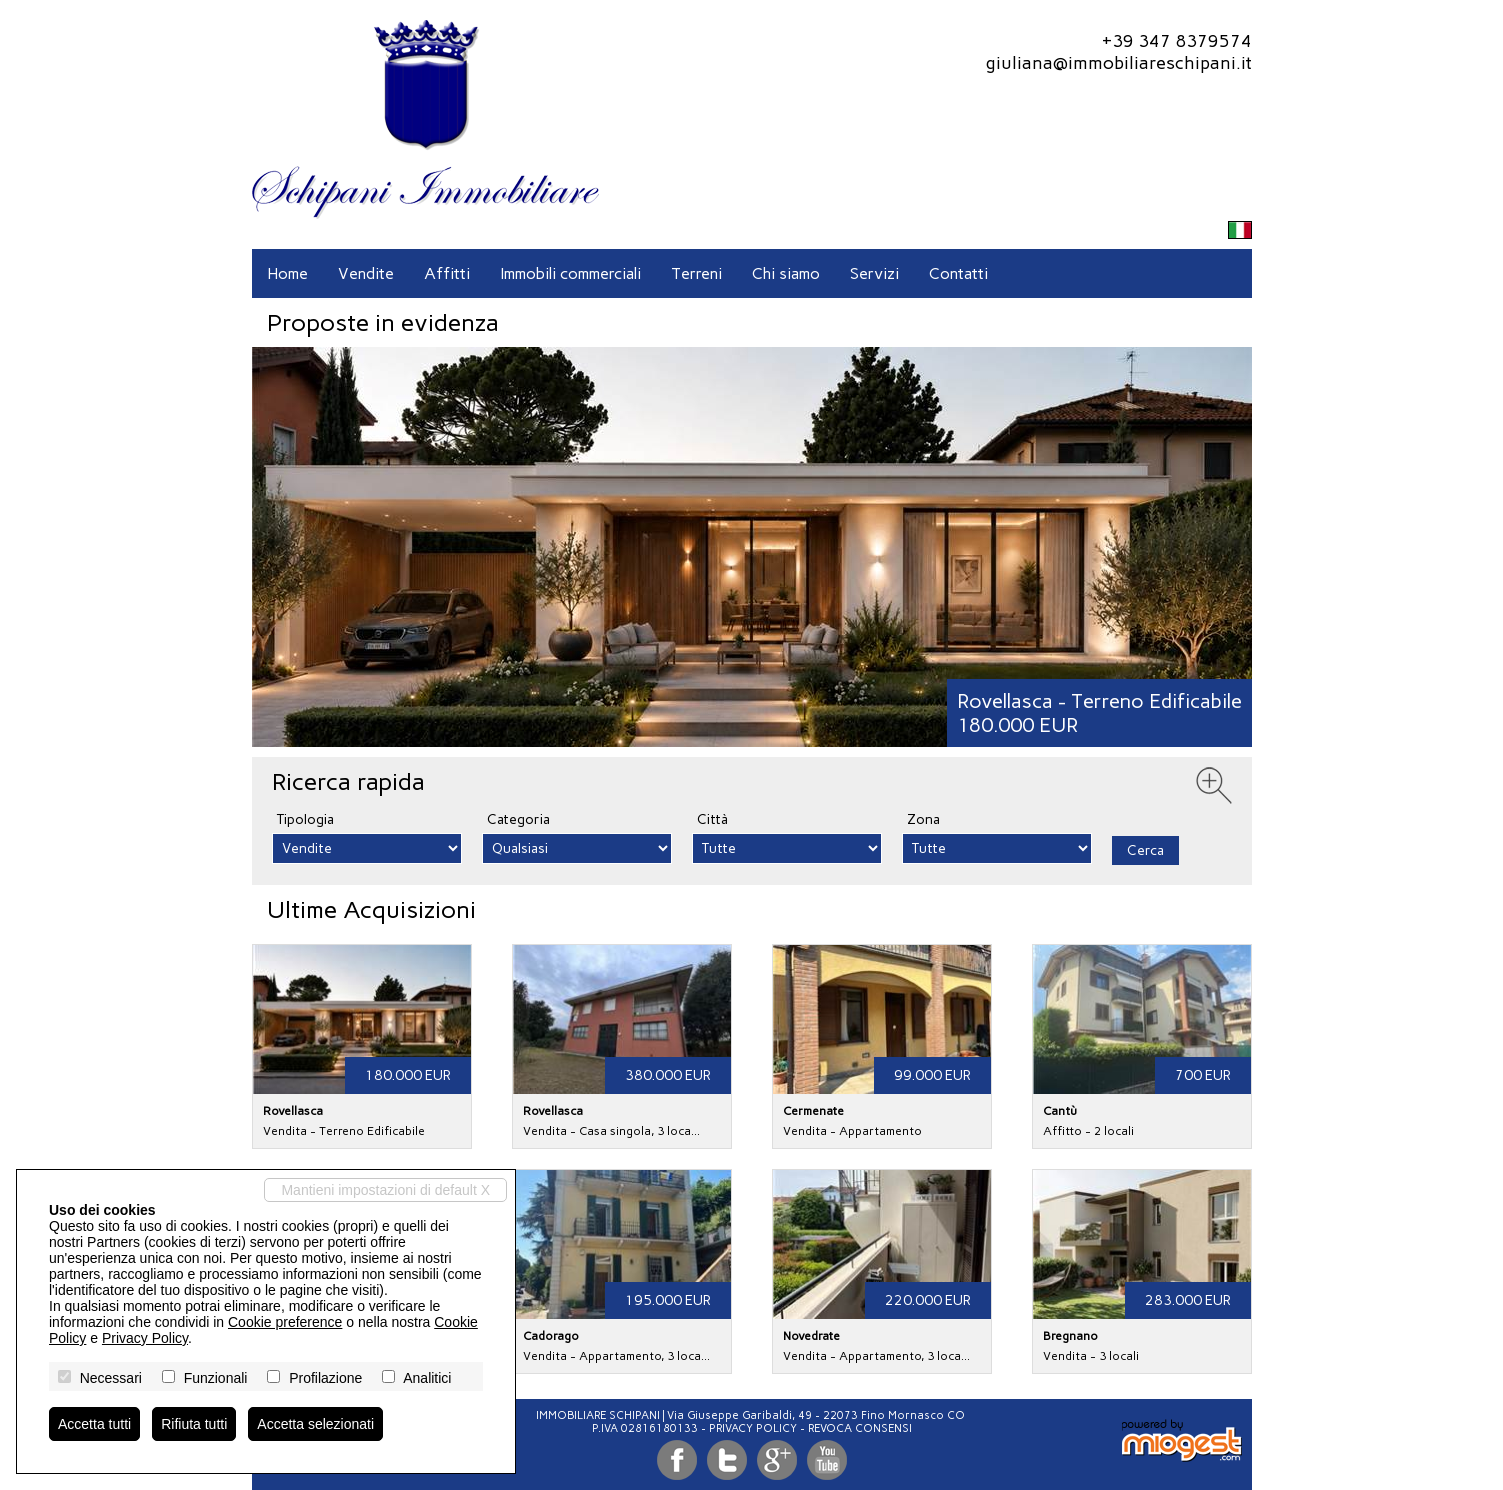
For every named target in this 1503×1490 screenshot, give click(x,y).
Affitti (447, 273)
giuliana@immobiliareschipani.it (1118, 63)
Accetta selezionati (315, 1424)
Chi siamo (786, 273)
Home (287, 273)
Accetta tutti (94, 1424)
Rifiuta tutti (194, 1424)
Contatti (958, 273)
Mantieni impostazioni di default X (385, 1190)
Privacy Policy (753, 1428)
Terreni (696, 273)
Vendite (366, 273)
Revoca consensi (860, 1428)
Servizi (874, 273)
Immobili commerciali (570, 273)
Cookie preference (285, 1322)
